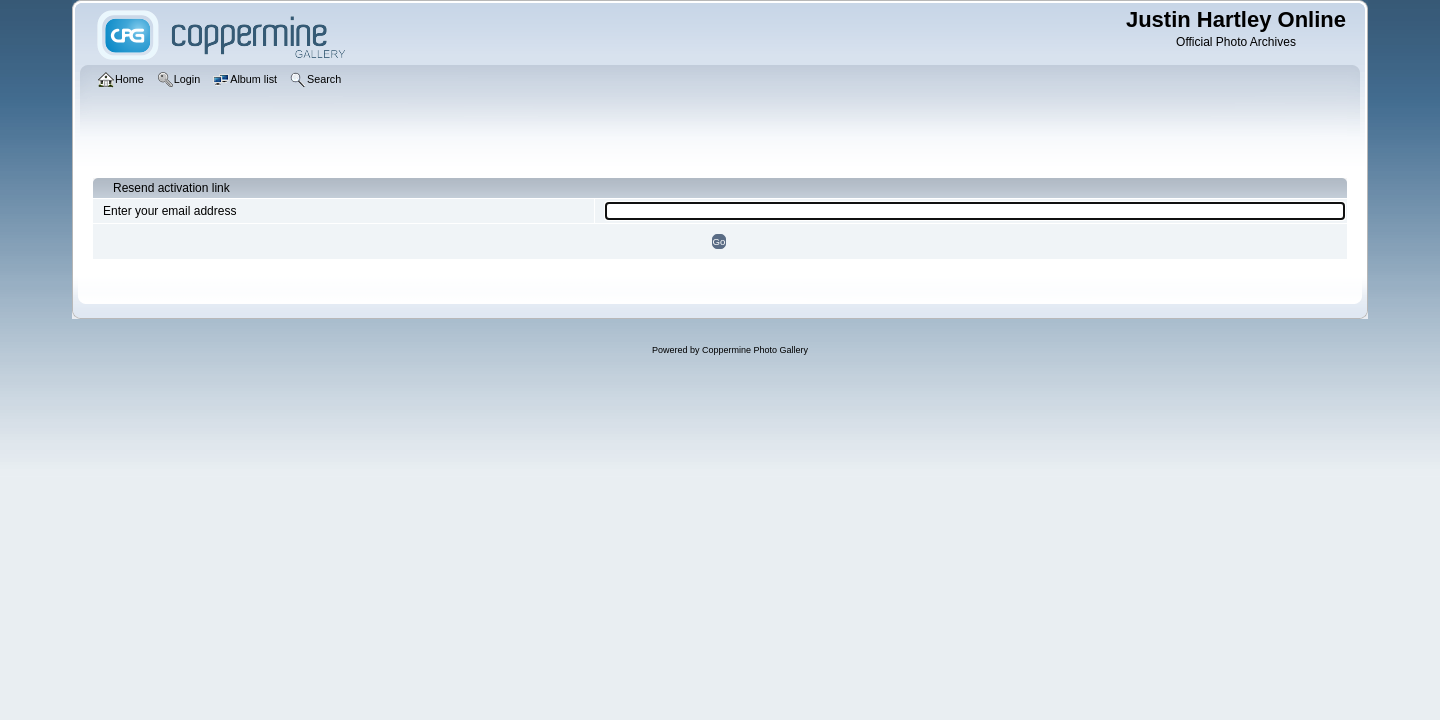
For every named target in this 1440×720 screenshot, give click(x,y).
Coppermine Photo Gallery (755, 350)
